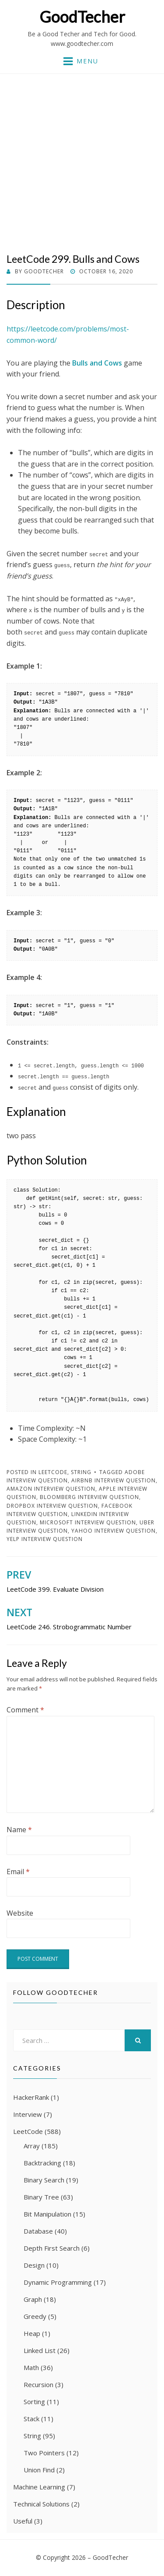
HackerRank (31, 2097)
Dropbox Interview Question (52, 1505)
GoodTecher (82, 16)
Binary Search (44, 2179)
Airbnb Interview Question (113, 1480)
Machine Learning (39, 2486)
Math (31, 2367)
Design (34, 2265)
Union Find (39, 2469)
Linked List (40, 2350)
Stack (31, 2418)
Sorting (34, 2401)
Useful (22, 2521)
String (81, 1472)
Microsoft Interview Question (88, 1522)
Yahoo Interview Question (113, 1530)
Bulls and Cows (97, 363)
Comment (25, 1710)
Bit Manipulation (47, 2214)
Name (19, 1829)
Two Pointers (44, 2452)
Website (20, 1913)
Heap (32, 2333)
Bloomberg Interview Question (89, 1497)
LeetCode (52, 1472)
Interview (27, 2114)
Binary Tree (41, 2197)
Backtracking (42, 2162)
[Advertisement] (82, 167)
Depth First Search (52, 2248)
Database (38, 2231)
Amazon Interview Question (51, 1488)
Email (18, 1871)
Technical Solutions (41, 2503)
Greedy (35, 2316)
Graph (33, 2299)
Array (32, 2145)
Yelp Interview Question (45, 1539)
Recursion (38, 2384)
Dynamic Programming (58, 2282)
